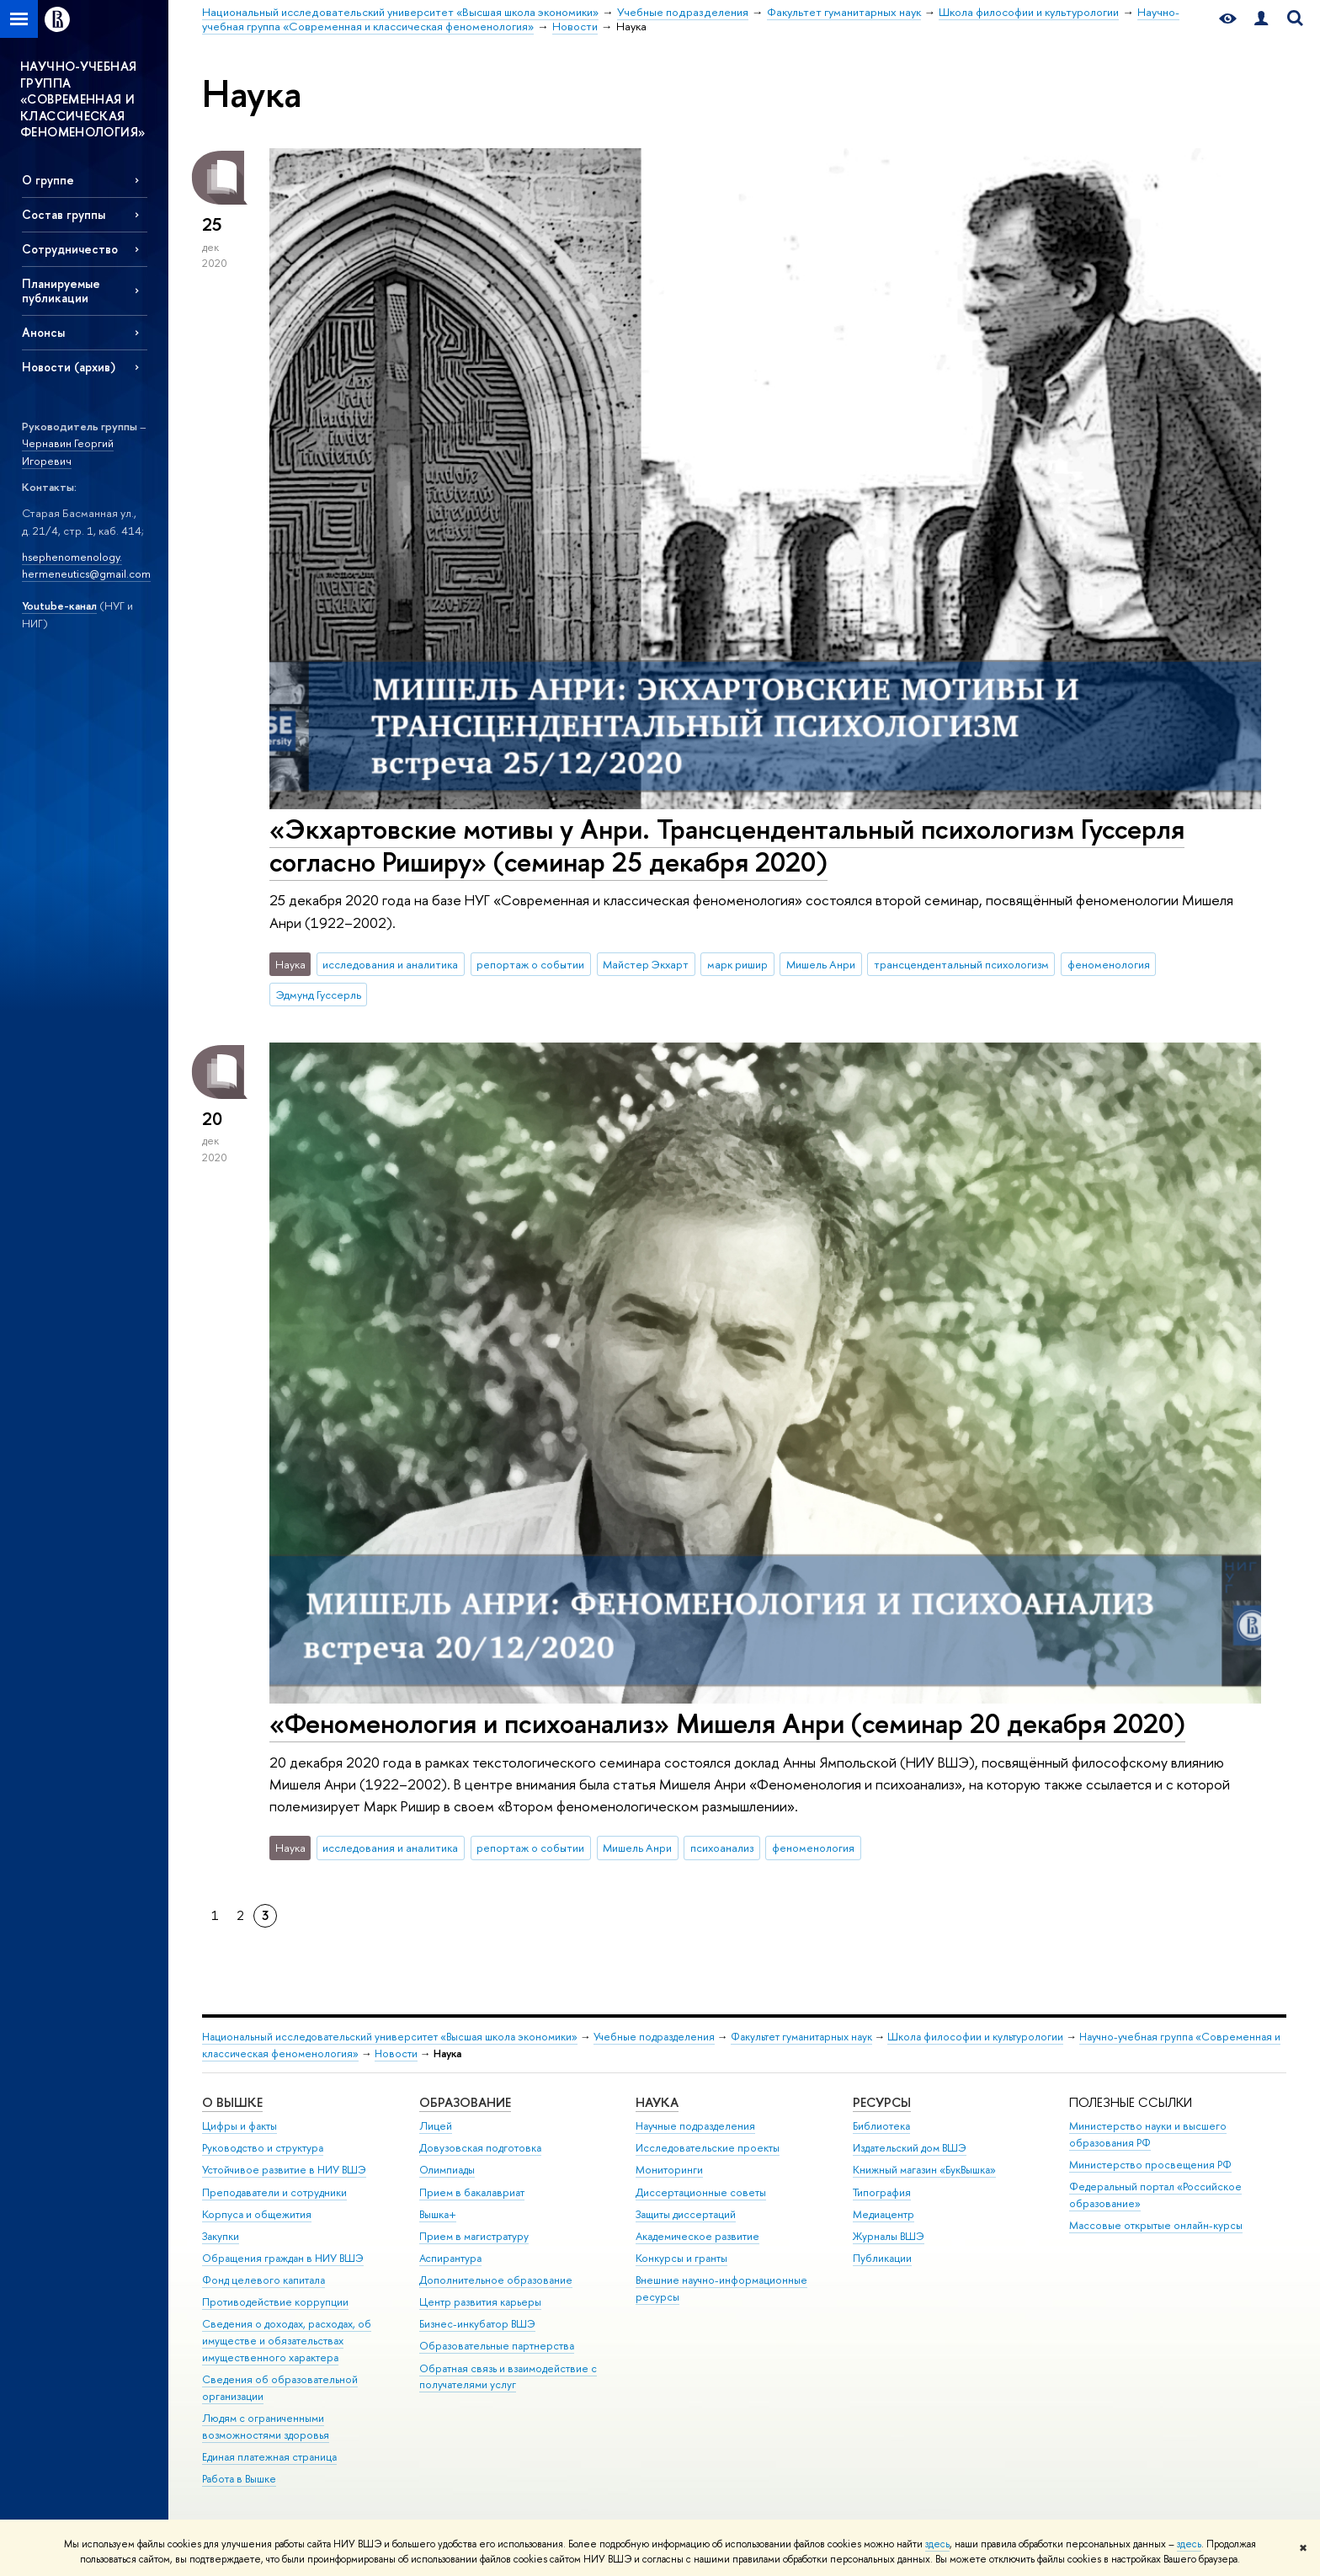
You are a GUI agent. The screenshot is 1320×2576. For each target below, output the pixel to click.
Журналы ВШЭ (888, 2236)
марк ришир (737, 964)
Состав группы (63, 214)
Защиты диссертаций (686, 2214)
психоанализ (721, 1847)
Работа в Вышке (239, 2479)
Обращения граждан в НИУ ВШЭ (283, 2258)
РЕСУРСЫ (882, 2102)
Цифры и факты (239, 2126)
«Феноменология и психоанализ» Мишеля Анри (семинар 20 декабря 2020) (727, 1722)
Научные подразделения (695, 2126)
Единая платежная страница (269, 2457)
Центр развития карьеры (480, 2302)
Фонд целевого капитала (263, 2280)
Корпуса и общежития (256, 2214)
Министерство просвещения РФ (1150, 2164)
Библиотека (881, 2126)
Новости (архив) (68, 367)
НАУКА (657, 2102)
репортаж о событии (530, 964)
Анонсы (43, 332)
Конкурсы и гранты (681, 2258)
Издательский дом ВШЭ (909, 2148)
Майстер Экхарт (646, 964)
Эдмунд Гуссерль (318, 994)
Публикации (882, 2258)
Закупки (220, 2236)
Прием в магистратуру (474, 2236)
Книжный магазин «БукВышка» (924, 2170)
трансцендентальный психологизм (961, 964)
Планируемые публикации (61, 290)
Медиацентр (883, 2214)
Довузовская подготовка (480, 2148)
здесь (937, 2544)
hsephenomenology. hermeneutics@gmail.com (86, 565)
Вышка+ (437, 2214)
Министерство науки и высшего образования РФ (1148, 2134)
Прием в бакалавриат (471, 2192)
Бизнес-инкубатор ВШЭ (477, 2324)
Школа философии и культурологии (975, 2036)
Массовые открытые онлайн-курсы (1156, 2225)
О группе (48, 180)
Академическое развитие (697, 2236)
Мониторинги (669, 2170)
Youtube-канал (59, 605)
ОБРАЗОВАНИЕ (465, 2102)
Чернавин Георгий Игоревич (68, 451)
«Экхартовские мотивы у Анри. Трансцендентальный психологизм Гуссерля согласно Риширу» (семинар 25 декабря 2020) (726, 845)
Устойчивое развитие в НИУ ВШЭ (284, 2170)
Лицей (435, 2126)
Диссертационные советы (701, 2192)
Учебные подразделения (654, 2036)
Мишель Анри (820, 964)
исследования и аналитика (390, 964)
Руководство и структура (262, 2148)
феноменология (1108, 964)
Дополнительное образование (495, 2280)
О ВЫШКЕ (232, 2102)
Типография (882, 2192)
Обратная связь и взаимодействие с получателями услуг (508, 2376)
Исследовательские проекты (708, 2148)
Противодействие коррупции (275, 2302)
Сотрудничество (70, 249)
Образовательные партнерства (496, 2346)
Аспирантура (450, 2258)
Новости (396, 2053)
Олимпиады (447, 2170)
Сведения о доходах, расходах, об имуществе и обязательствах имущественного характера (286, 2341)
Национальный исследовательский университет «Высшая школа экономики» (390, 2036)
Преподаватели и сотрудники (274, 2192)
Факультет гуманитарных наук (801, 2036)
